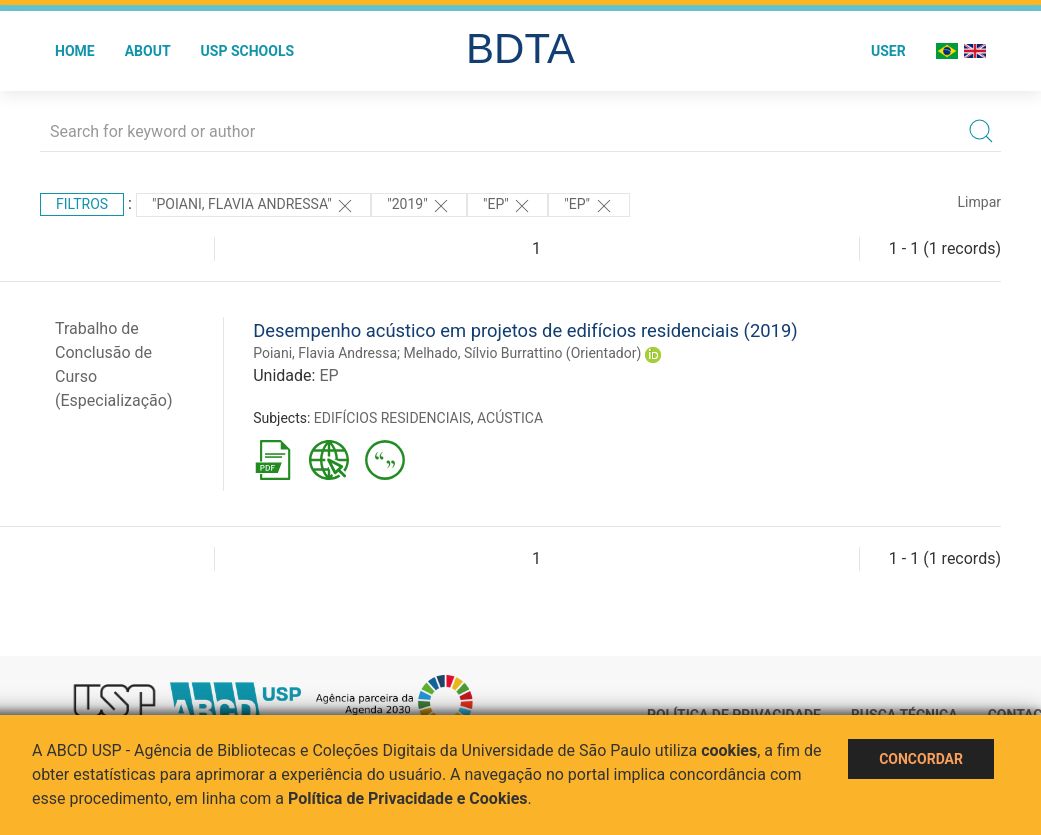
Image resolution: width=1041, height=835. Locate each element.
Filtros (82, 204)
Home (75, 51)
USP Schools (248, 51)
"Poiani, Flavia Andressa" (253, 206)
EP (328, 375)
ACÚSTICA (510, 418)
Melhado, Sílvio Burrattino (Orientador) (523, 353)
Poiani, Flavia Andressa (325, 353)
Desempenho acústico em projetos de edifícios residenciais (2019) (525, 330)
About (148, 51)
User (888, 51)
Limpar (979, 202)
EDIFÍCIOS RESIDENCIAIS (392, 418)
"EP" (507, 206)
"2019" (419, 206)
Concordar (921, 759)
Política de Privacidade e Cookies (408, 798)
